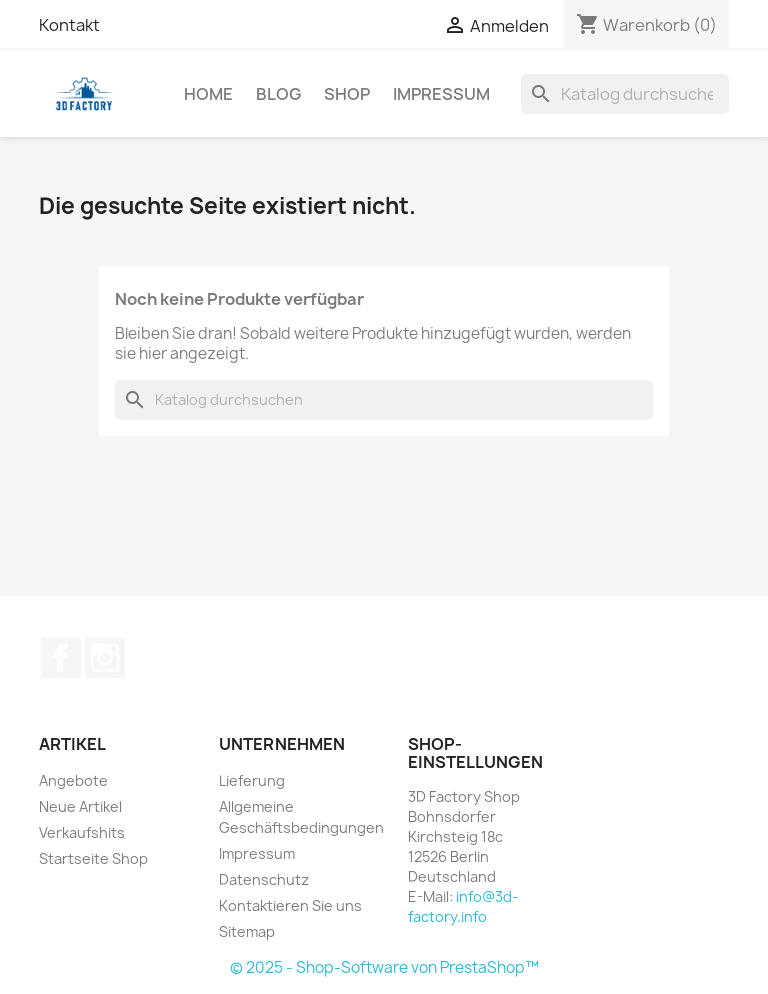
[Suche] (625, 94)
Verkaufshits (82, 832)
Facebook (61, 658)
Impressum (441, 94)
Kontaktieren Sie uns (290, 905)
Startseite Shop (93, 858)
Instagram (105, 658)
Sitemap (247, 931)
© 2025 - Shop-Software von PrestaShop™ (384, 967)
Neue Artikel (80, 806)
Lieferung (252, 780)
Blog (278, 94)
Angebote (73, 780)
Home (208, 94)
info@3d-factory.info (463, 906)
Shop (347, 94)
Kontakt (69, 25)
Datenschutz (264, 879)
